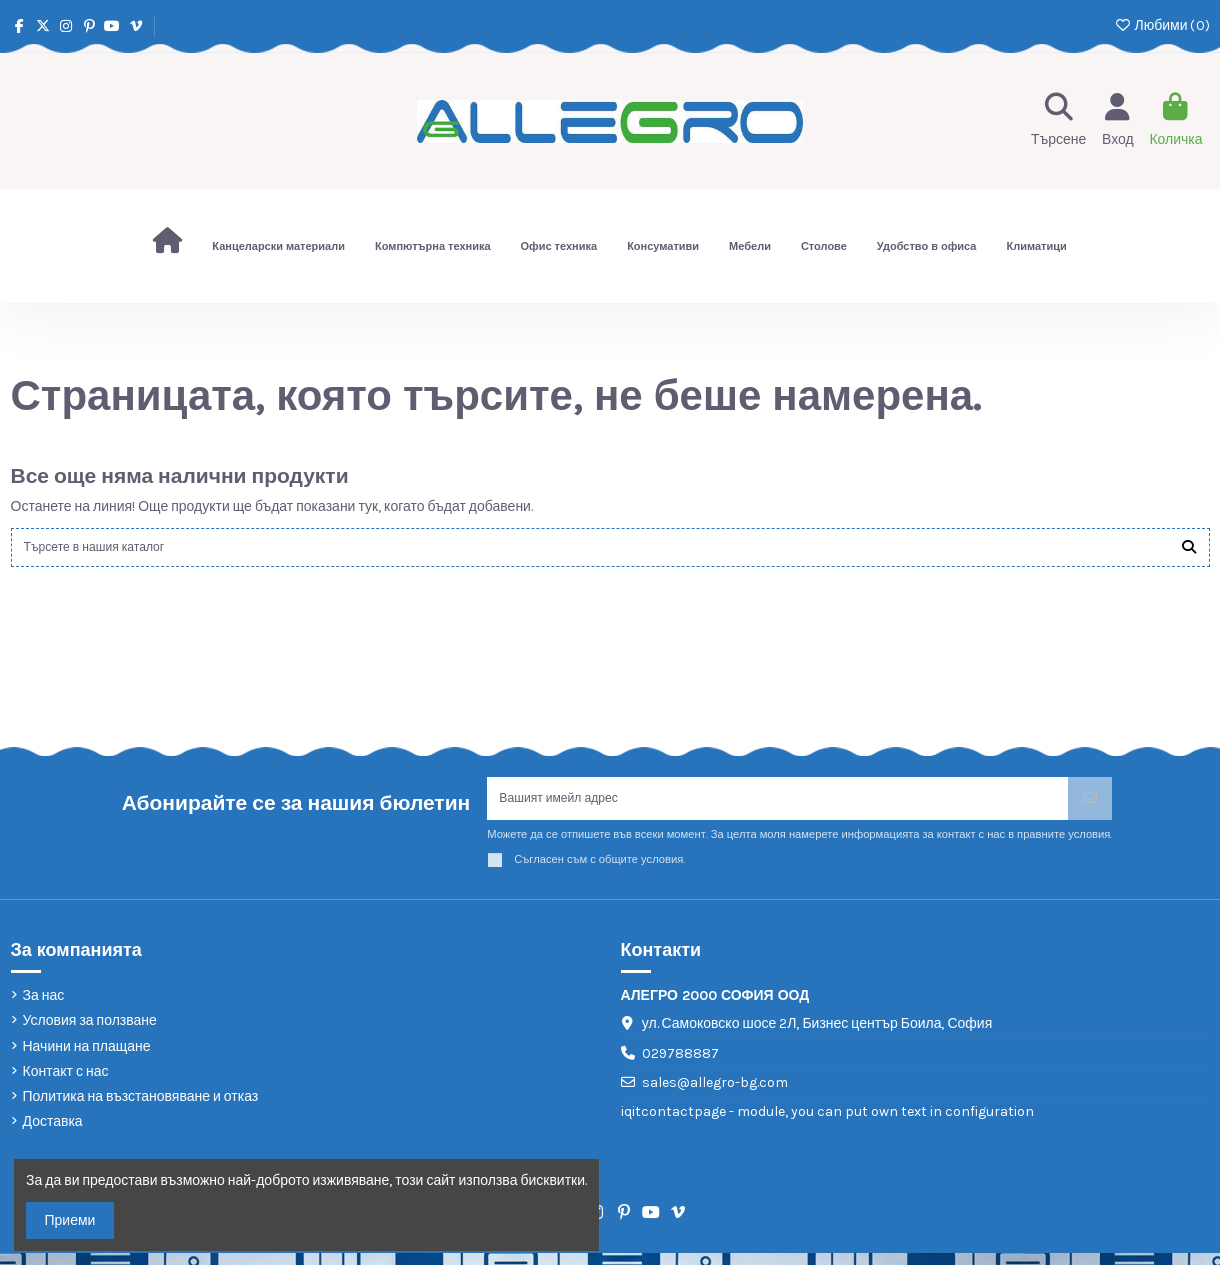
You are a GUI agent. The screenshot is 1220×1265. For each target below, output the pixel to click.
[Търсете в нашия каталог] (1189, 550)
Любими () (1161, 25)
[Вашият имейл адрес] (778, 807)
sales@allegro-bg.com (715, 1095)
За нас (44, 1008)
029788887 (680, 1065)
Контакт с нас (66, 1083)
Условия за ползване (90, 1033)
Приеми (70, 1220)
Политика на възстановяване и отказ (141, 1109)
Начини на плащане (87, 1058)
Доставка (53, 1134)
